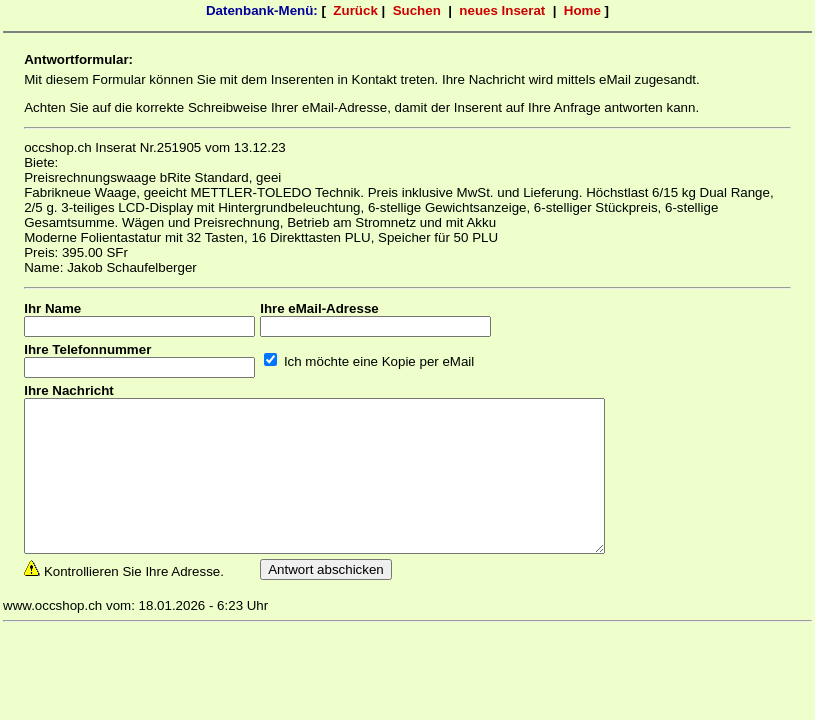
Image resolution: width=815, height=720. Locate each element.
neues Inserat (502, 10)
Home (582, 10)
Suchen (417, 10)
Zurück (355, 10)
